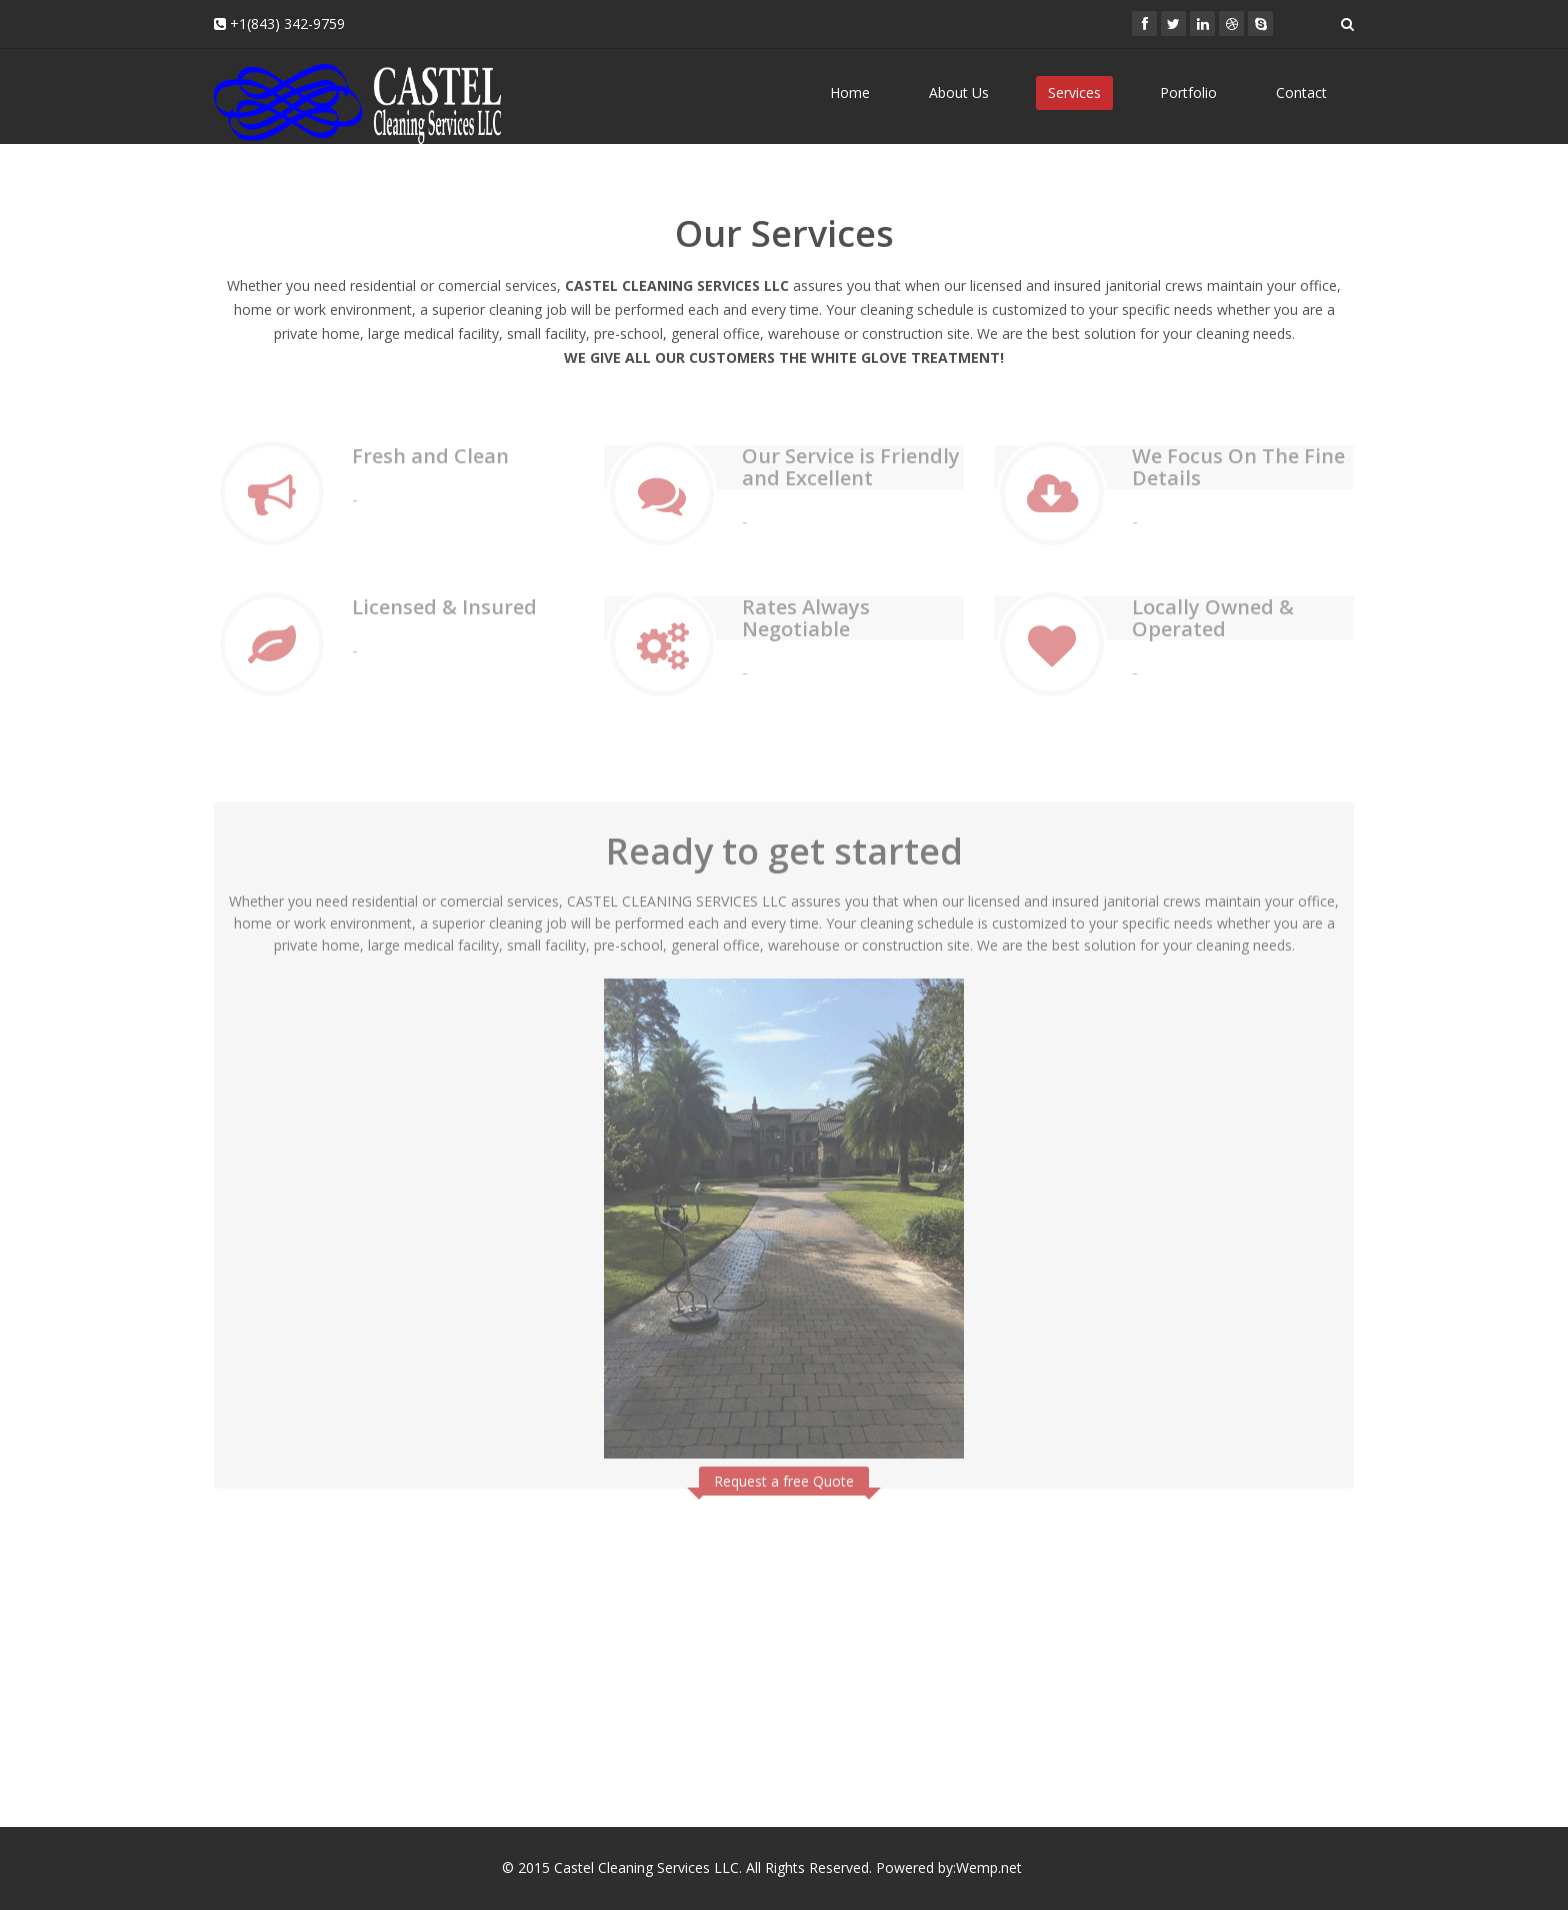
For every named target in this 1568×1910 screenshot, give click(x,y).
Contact (1301, 92)
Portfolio (1188, 92)
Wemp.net (991, 1867)
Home (850, 92)
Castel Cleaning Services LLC (646, 1867)
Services (1074, 92)
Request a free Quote (784, 1475)
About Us (959, 92)
